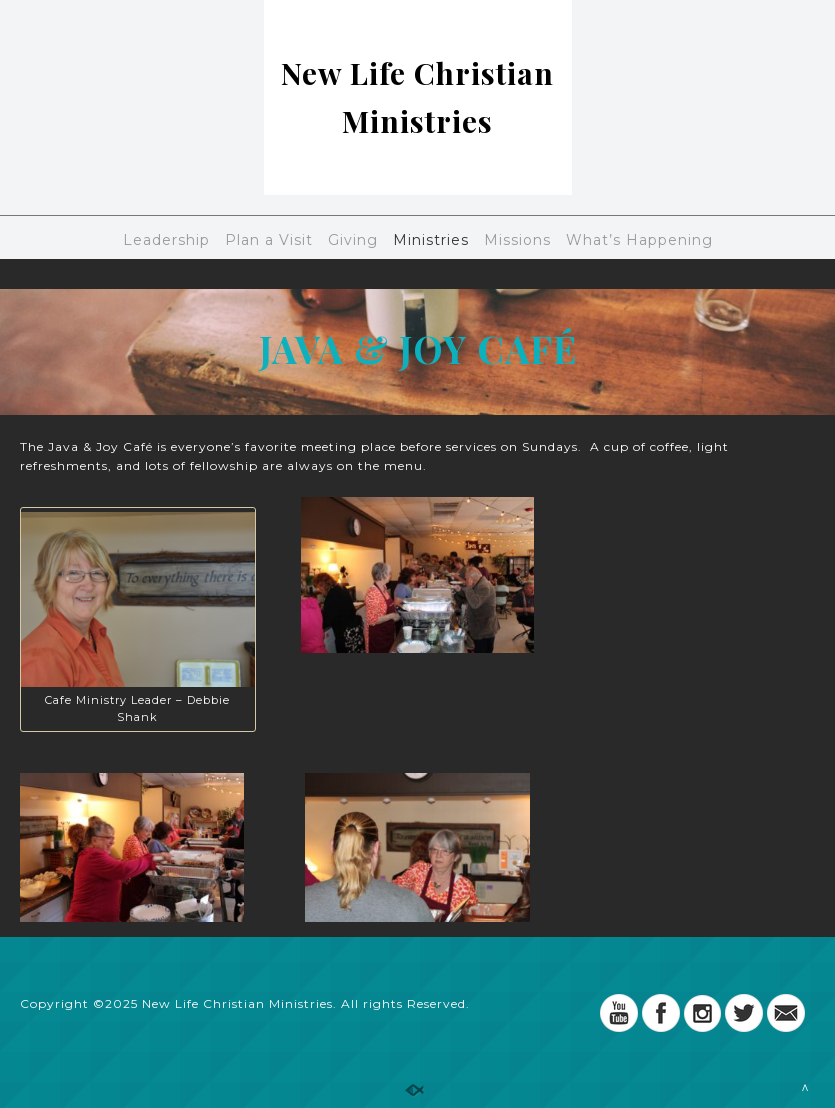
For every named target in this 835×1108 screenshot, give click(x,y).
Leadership (166, 240)
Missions (517, 240)
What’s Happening (639, 240)
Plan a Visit (269, 240)
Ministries (431, 240)
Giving (353, 240)
